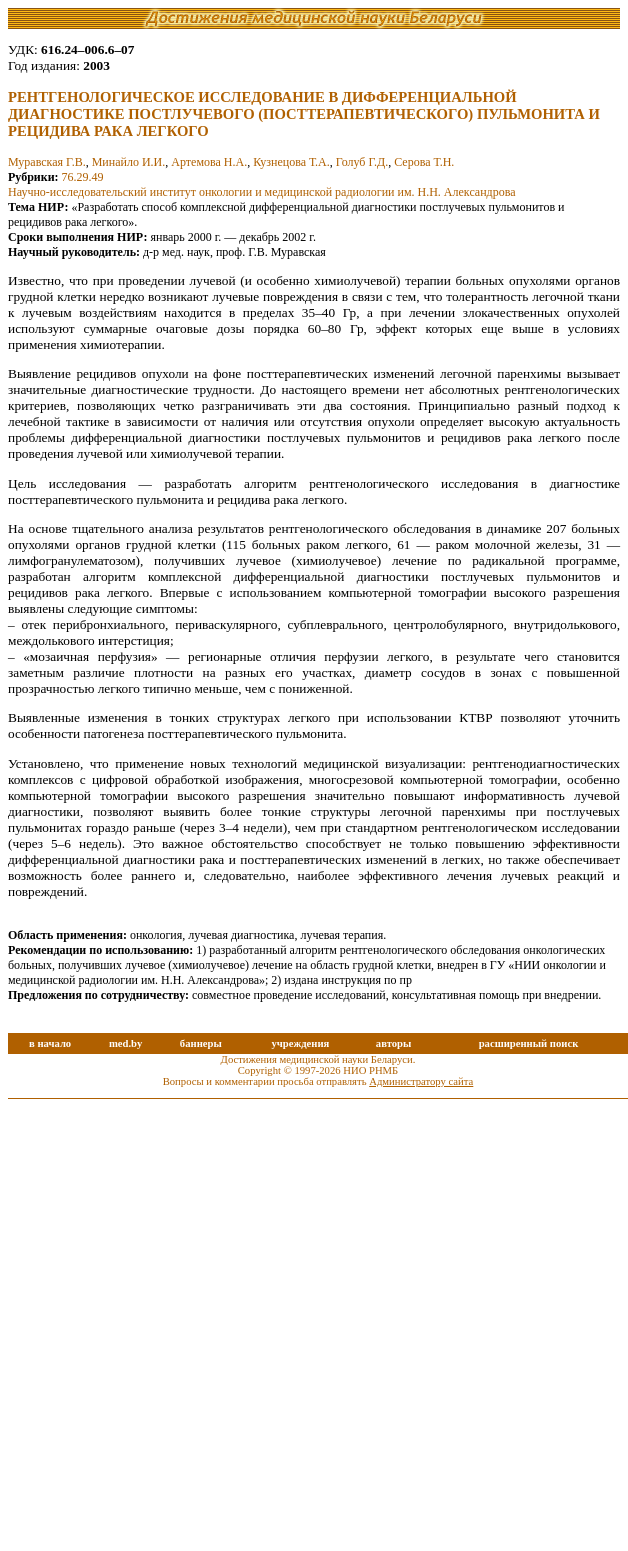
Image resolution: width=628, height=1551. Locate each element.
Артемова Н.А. (209, 162)
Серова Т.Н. (424, 162)
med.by (125, 1043)
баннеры (201, 1043)
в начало (50, 1043)
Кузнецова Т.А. (291, 162)
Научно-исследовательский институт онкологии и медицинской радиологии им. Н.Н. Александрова (262, 192)
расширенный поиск (529, 1043)
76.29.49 (83, 177)
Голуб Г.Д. (362, 162)
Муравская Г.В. (47, 162)
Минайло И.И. (129, 162)
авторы (394, 1043)
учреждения (300, 1043)
